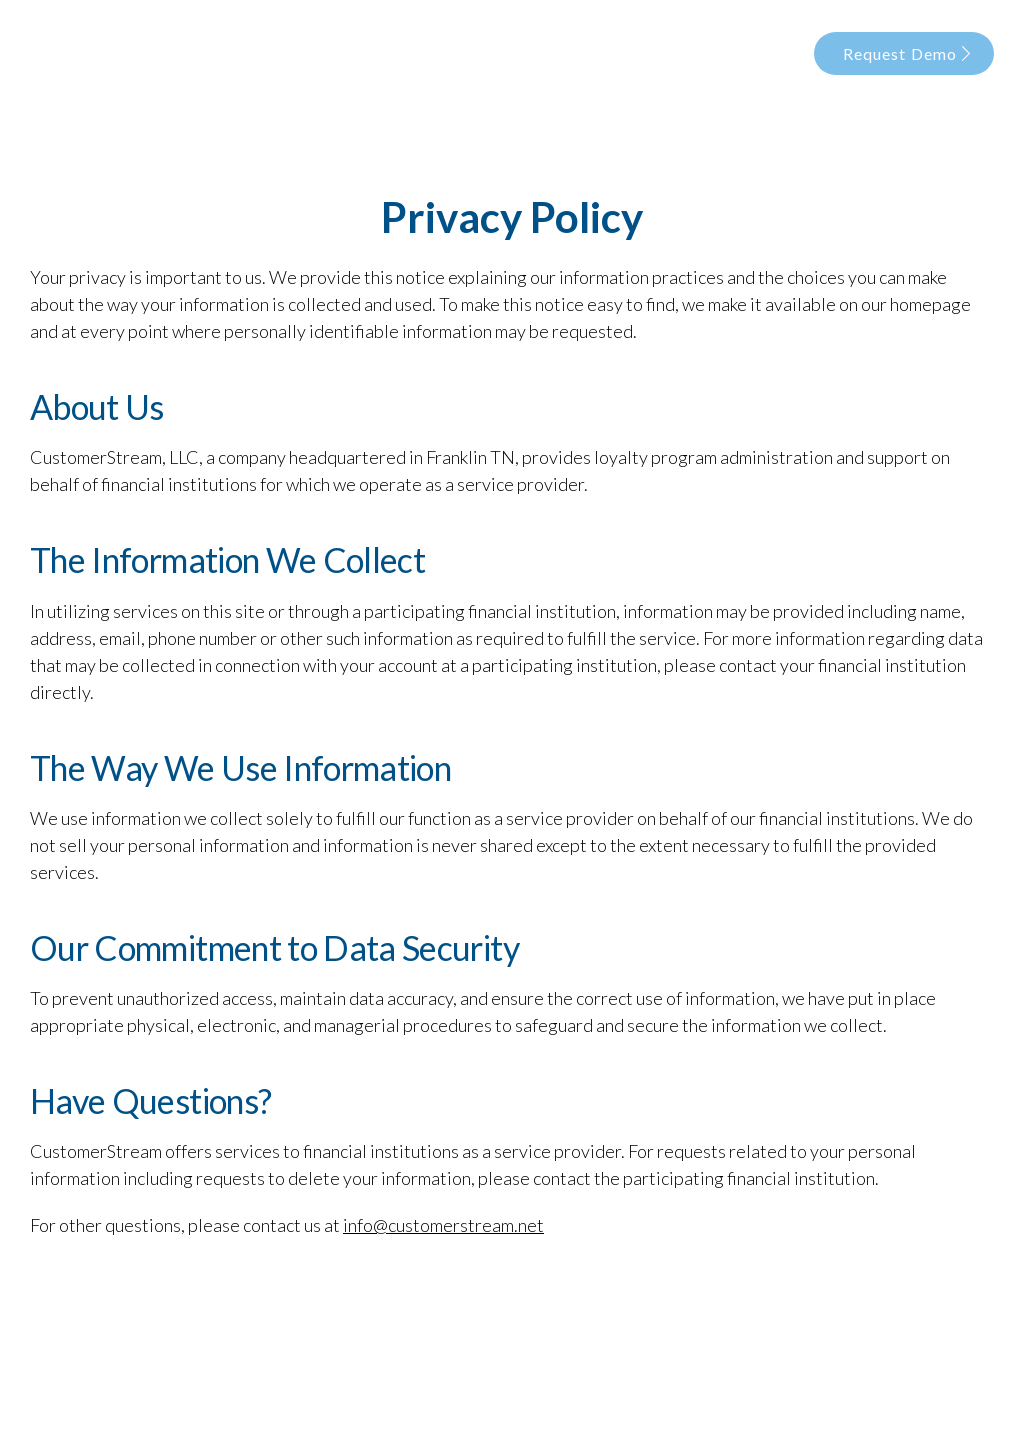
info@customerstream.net (443, 1225)
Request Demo (906, 53)
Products (543, 52)
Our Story (457, 52)
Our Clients (755, 52)
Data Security (645, 52)
